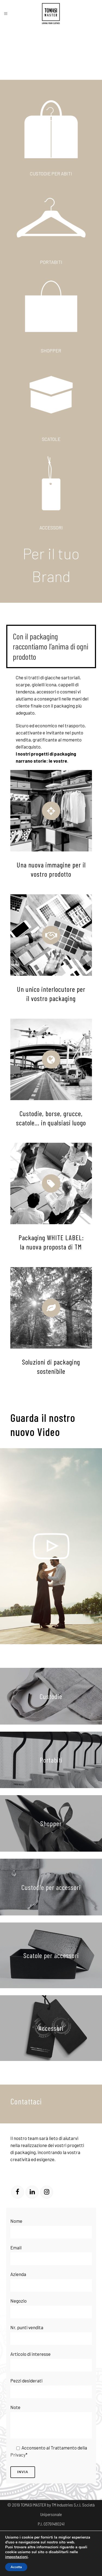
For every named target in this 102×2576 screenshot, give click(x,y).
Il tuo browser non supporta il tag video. (51, 52)
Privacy (18, 2454)
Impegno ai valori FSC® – (29, 2561)
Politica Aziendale (75, 2533)
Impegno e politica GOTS (70, 2561)
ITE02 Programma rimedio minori (59, 2552)
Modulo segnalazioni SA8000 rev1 (33, 2542)
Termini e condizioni (41, 2533)
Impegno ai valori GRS (51, 2571)
